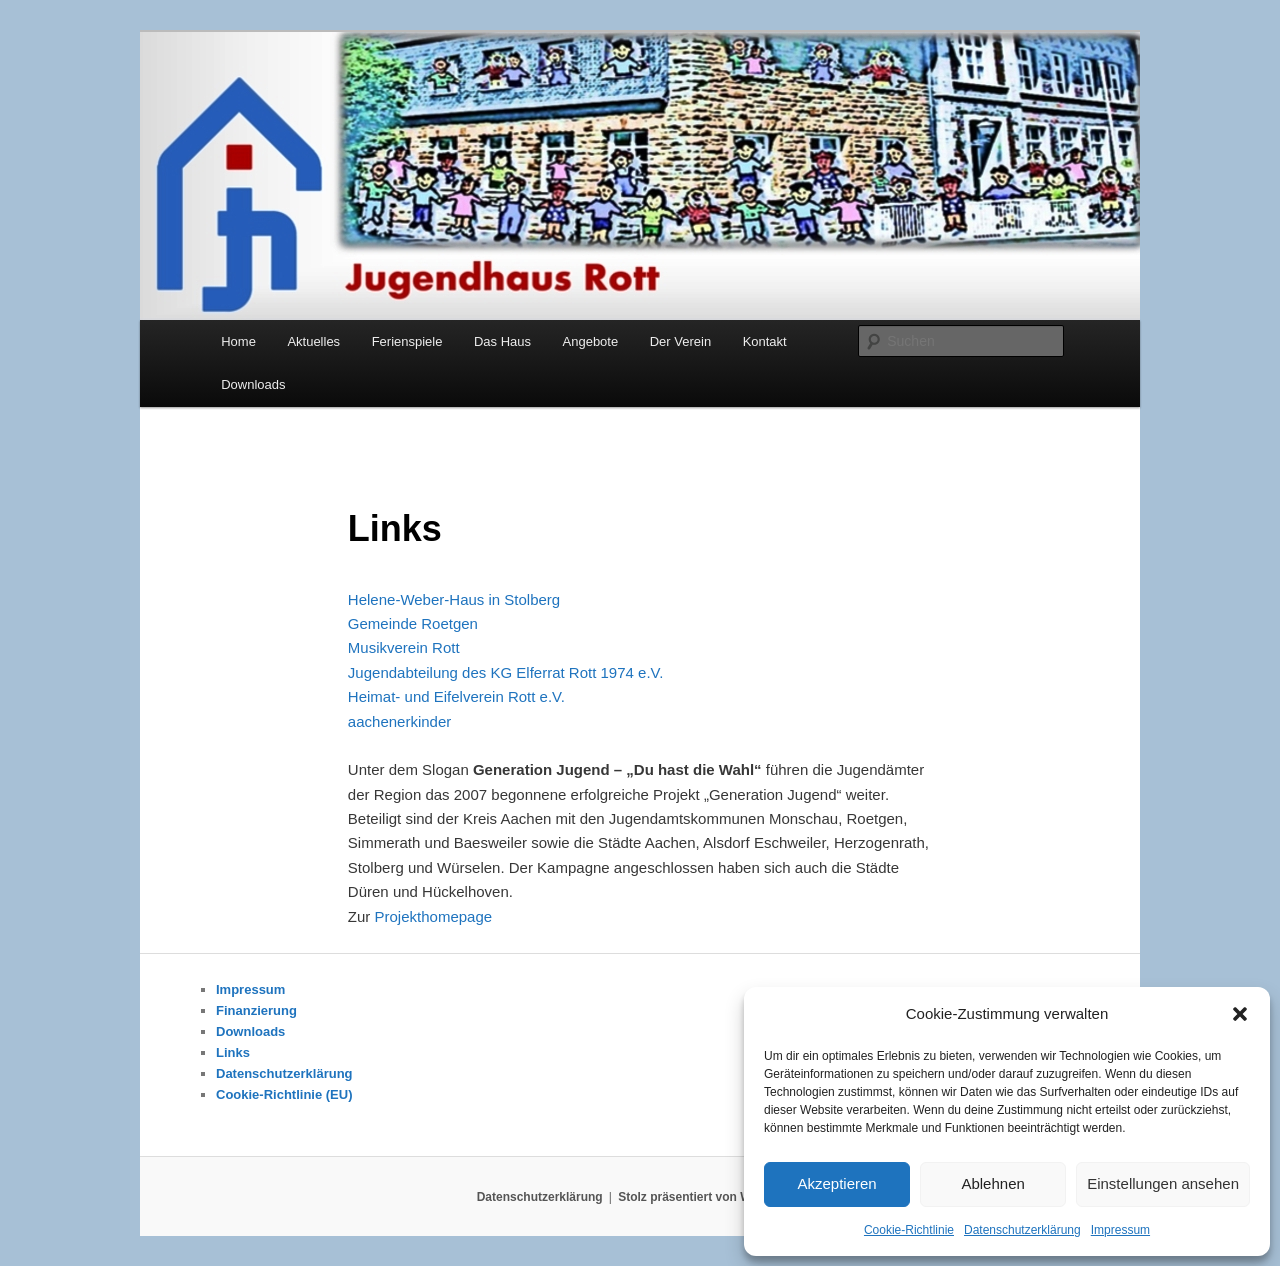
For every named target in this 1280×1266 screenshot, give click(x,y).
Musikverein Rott (404, 647)
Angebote (591, 341)
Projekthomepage (434, 916)
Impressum (1120, 1230)
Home (238, 341)
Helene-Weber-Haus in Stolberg (454, 599)
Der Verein (680, 341)
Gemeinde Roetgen (413, 623)
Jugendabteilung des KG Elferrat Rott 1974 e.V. (506, 672)
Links (233, 1052)
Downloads (253, 384)
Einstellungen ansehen (1163, 1183)
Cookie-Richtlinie (909, 1230)
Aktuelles (313, 341)
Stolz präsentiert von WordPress (710, 1197)
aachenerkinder (399, 721)
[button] (1240, 1014)
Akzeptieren (836, 1183)
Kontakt (765, 341)
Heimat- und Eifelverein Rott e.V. (456, 696)
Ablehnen (992, 1183)
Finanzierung (256, 1010)
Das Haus (502, 341)
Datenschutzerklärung (1022, 1230)
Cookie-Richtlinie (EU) (284, 1094)
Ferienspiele (407, 341)
